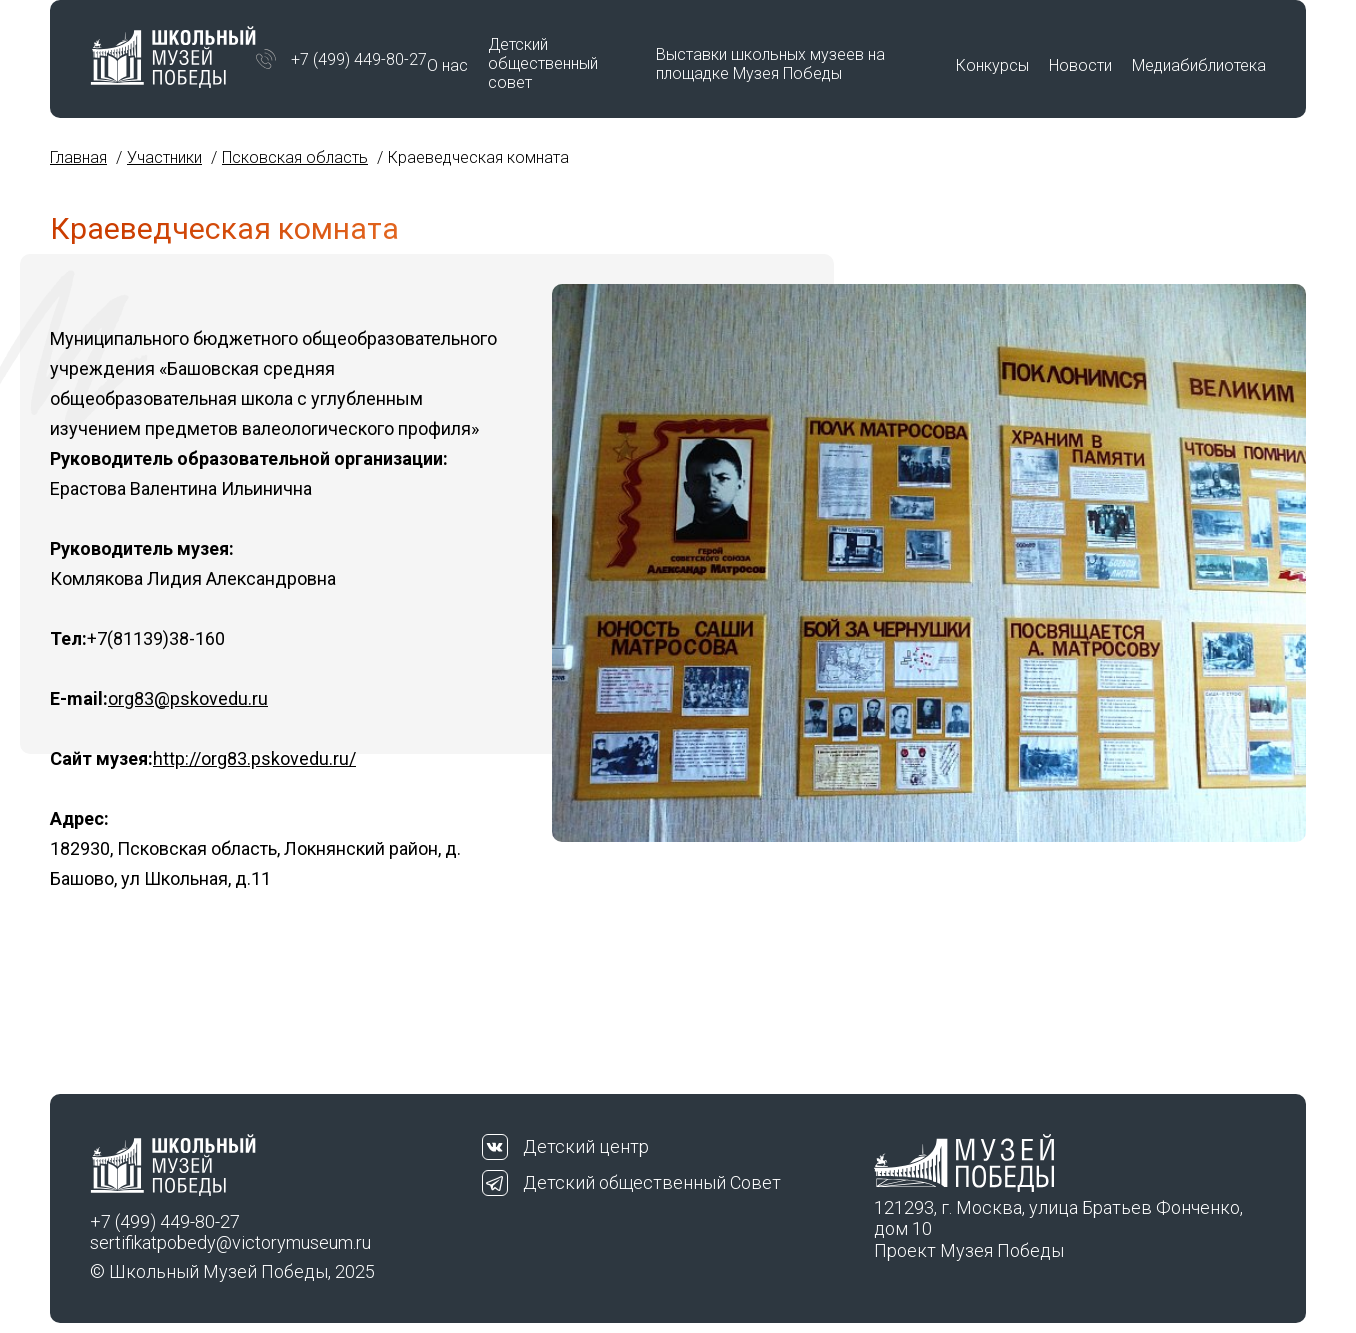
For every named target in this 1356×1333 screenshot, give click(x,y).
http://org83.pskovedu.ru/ (254, 758)
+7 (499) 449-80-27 (359, 59)
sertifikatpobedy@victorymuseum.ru (230, 1242)
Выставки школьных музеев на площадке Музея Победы (770, 64)
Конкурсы (992, 65)
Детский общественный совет (543, 63)
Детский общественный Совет (652, 1182)
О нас (447, 65)
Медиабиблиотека (1199, 65)
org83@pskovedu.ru (188, 698)
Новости (1080, 65)
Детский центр (586, 1146)
